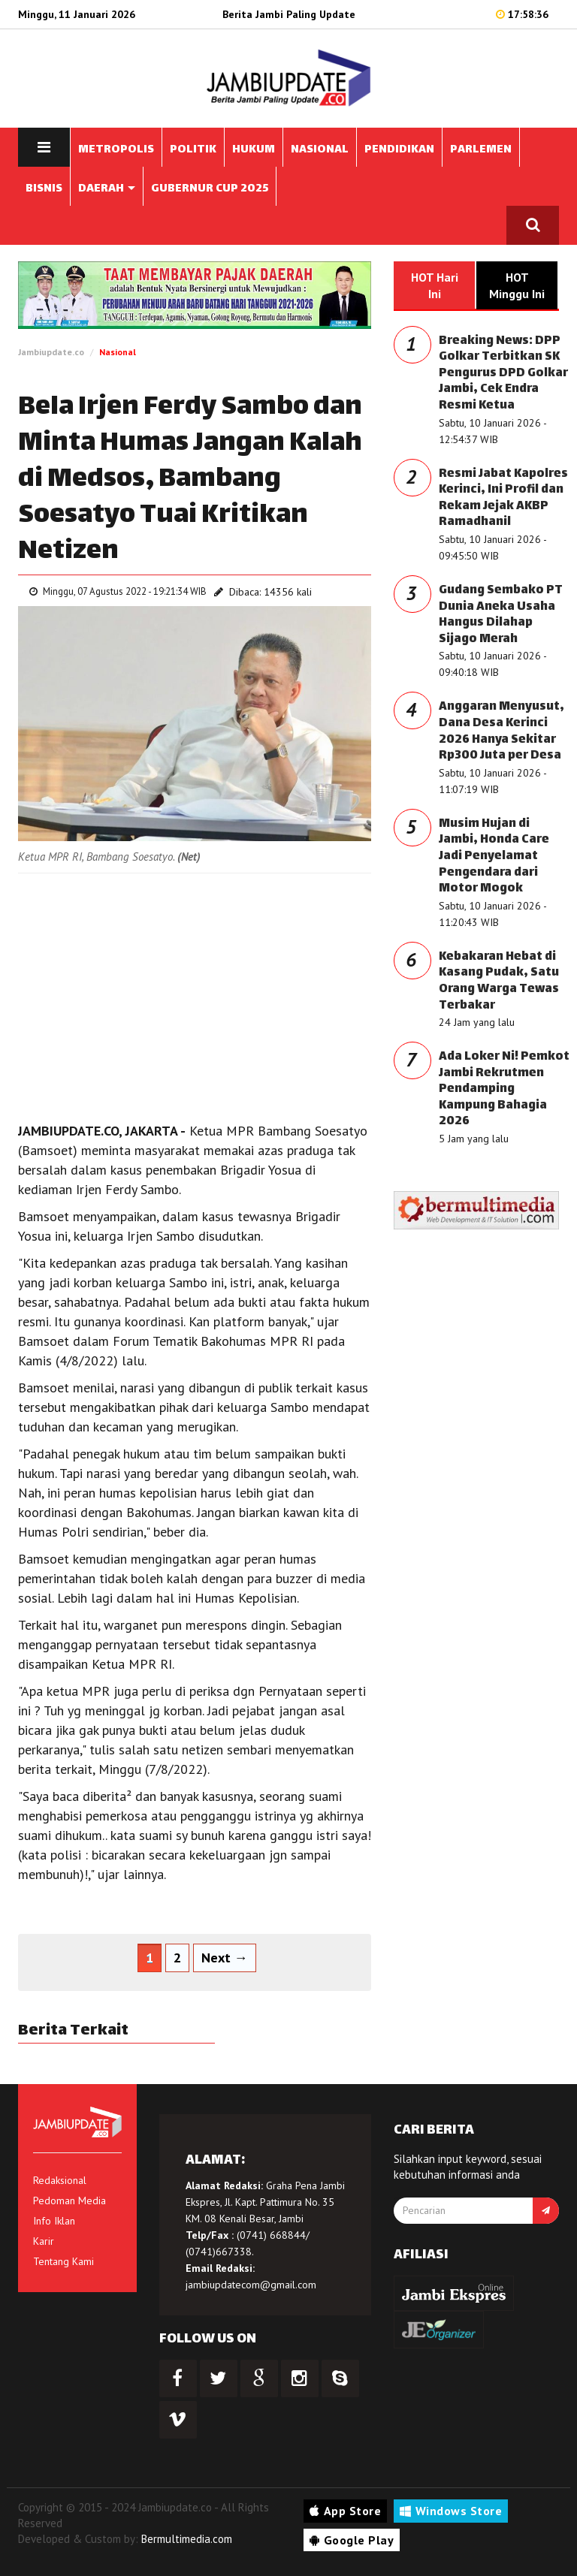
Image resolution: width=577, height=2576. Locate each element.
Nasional (117, 351)
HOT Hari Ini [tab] (434, 285)
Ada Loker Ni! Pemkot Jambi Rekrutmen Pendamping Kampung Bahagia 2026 (504, 1089)
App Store (345, 2510)
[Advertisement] (194, 993)
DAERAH (106, 189)
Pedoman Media (69, 2200)
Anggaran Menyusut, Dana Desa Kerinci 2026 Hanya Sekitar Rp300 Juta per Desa (501, 731)
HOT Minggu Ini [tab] (517, 285)
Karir (43, 2241)
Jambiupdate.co (51, 351)
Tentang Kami (63, 2261)
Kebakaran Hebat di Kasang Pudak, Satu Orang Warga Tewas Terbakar (499, 981)
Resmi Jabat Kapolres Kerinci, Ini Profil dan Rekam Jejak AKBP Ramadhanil (503, 498)
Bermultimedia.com (186, 2539)
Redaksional (59, 2180)
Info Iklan (54, 2221)
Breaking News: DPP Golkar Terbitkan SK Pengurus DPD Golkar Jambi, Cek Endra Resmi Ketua (503, 373)
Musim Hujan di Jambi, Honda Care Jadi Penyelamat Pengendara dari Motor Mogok (494, 856)
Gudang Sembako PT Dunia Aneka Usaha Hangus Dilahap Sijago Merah (501, 615)
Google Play (352, 2539)
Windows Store (451, 2510)
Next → (224, 1957)
